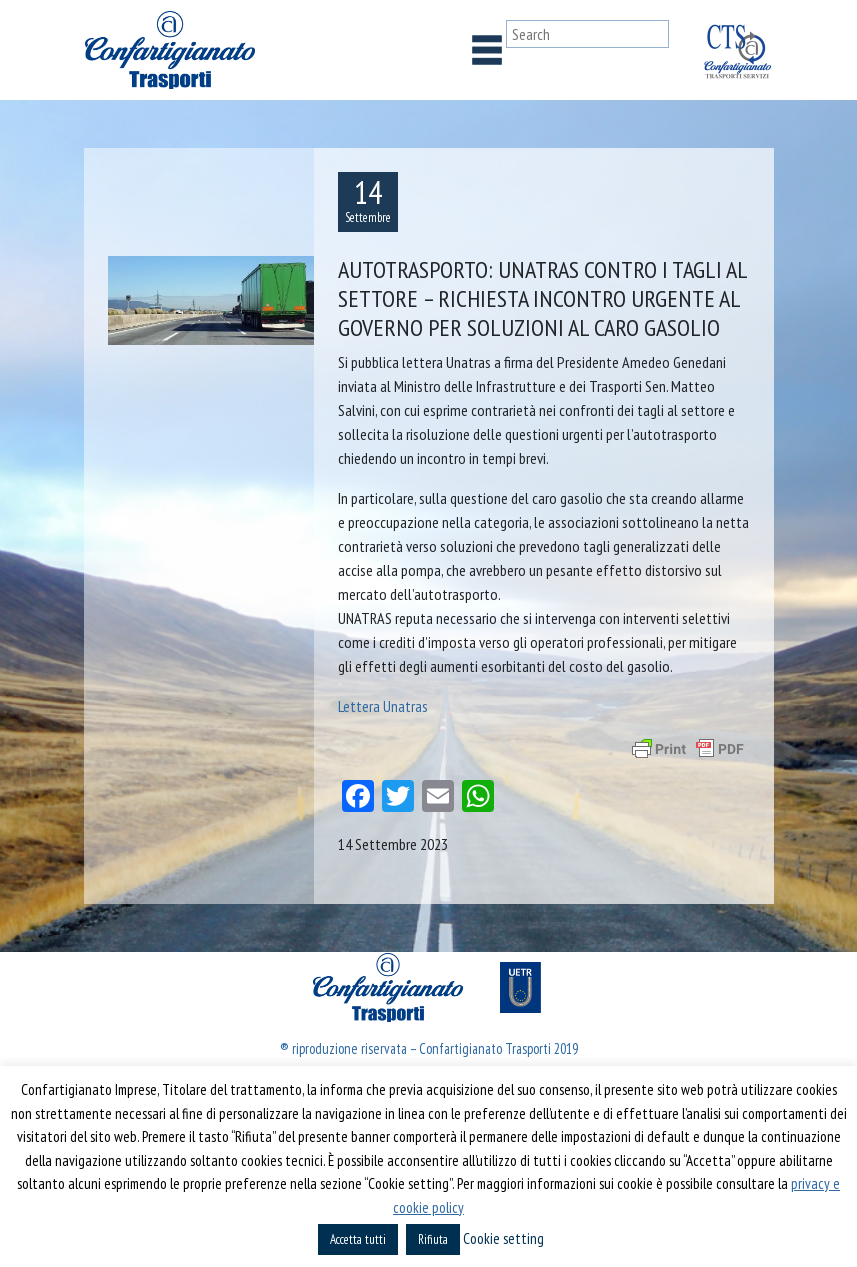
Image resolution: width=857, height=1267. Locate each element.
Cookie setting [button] (503, 1238)
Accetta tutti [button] (358, 1239)
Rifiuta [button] (433, 1239)
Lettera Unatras (383, 706)
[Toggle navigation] (487, 50)
